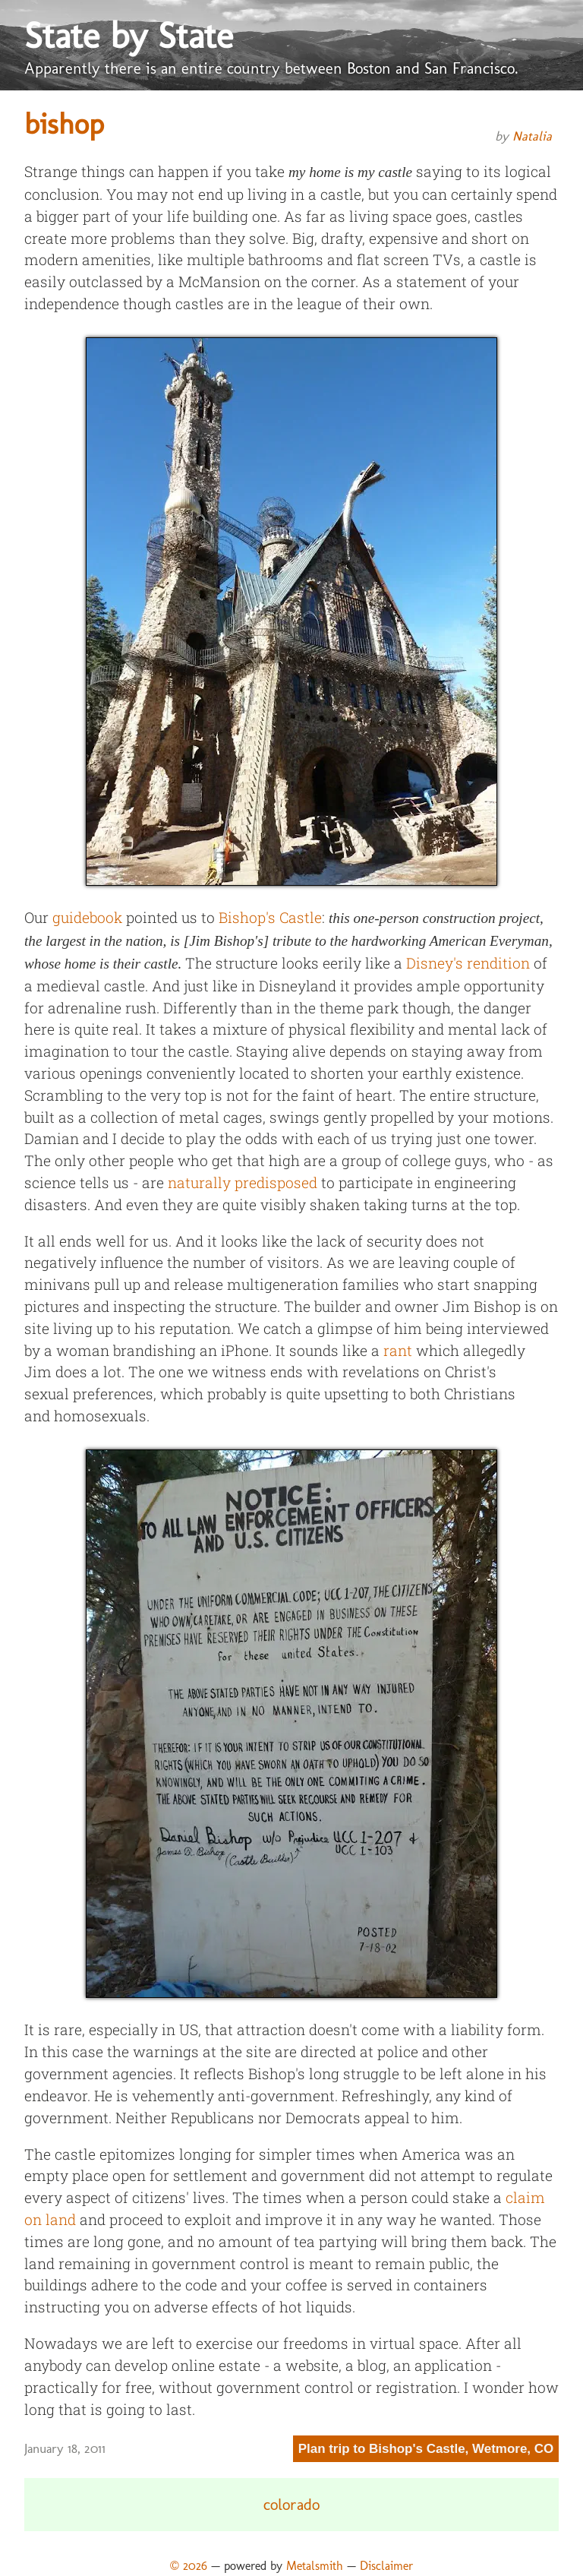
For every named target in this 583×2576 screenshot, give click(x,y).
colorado (291, 2504)
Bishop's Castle (270, 917)
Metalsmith (314, 2566)
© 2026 (188, 2566)
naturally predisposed (242, 1182)
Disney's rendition (468, 962)
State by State (128, 35)
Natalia (532, 136)
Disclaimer (386, 2566)
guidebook (87, 917)
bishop (64, 123)
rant (397, 1350)
